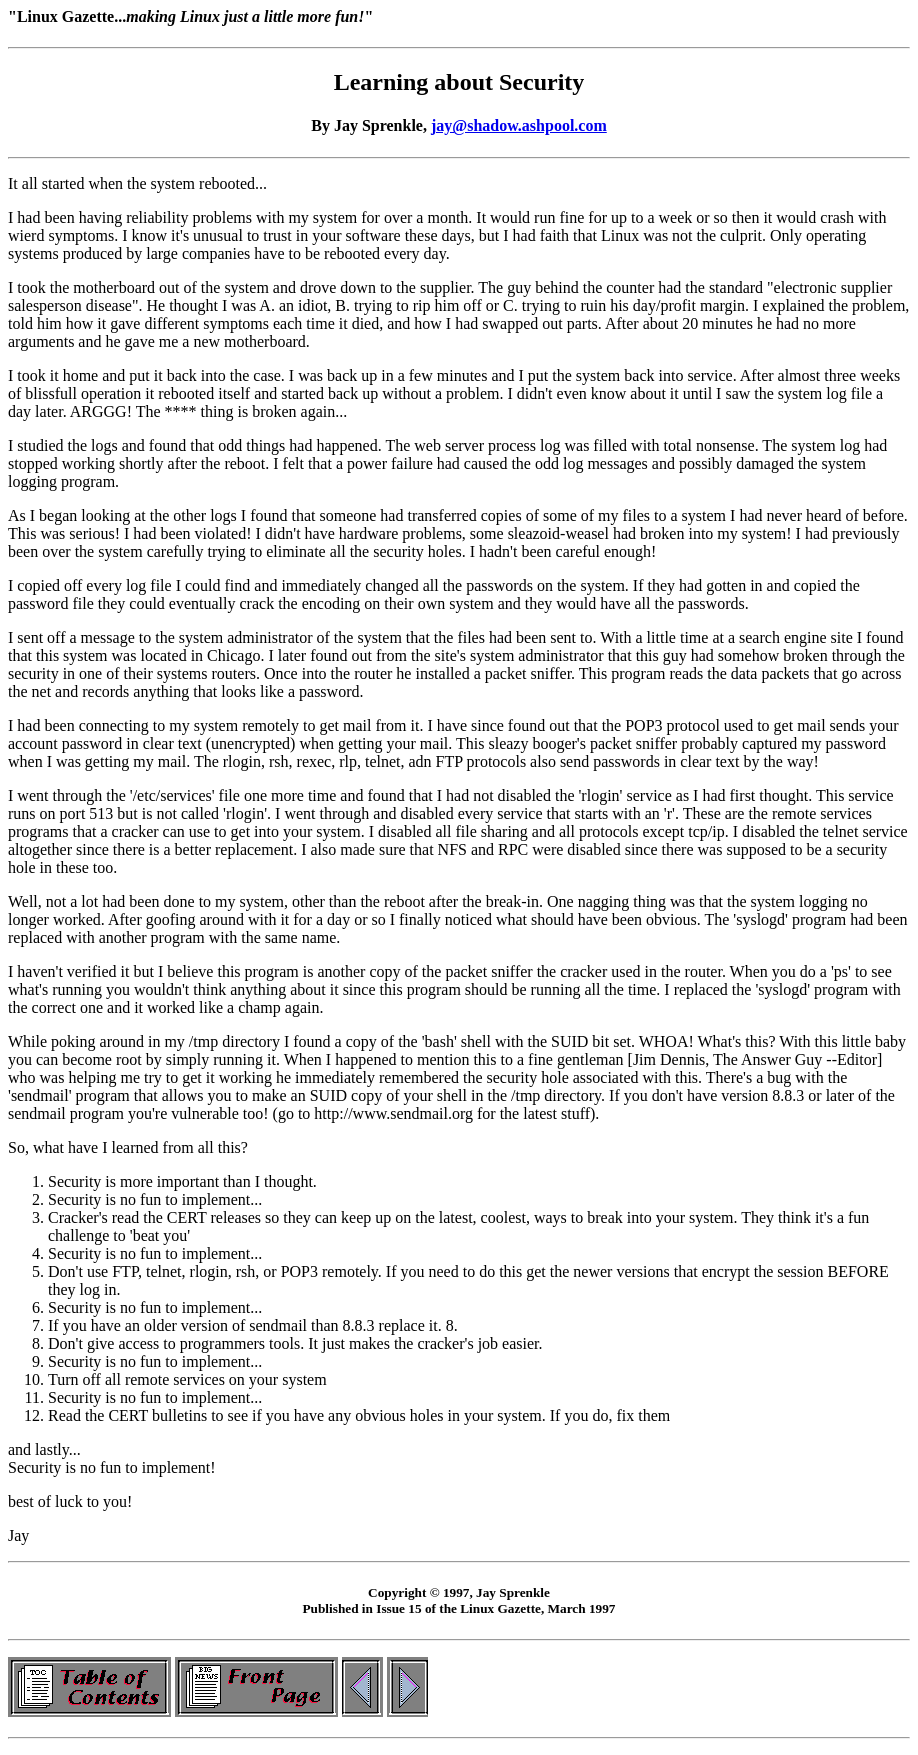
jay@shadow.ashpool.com (519, 125)
